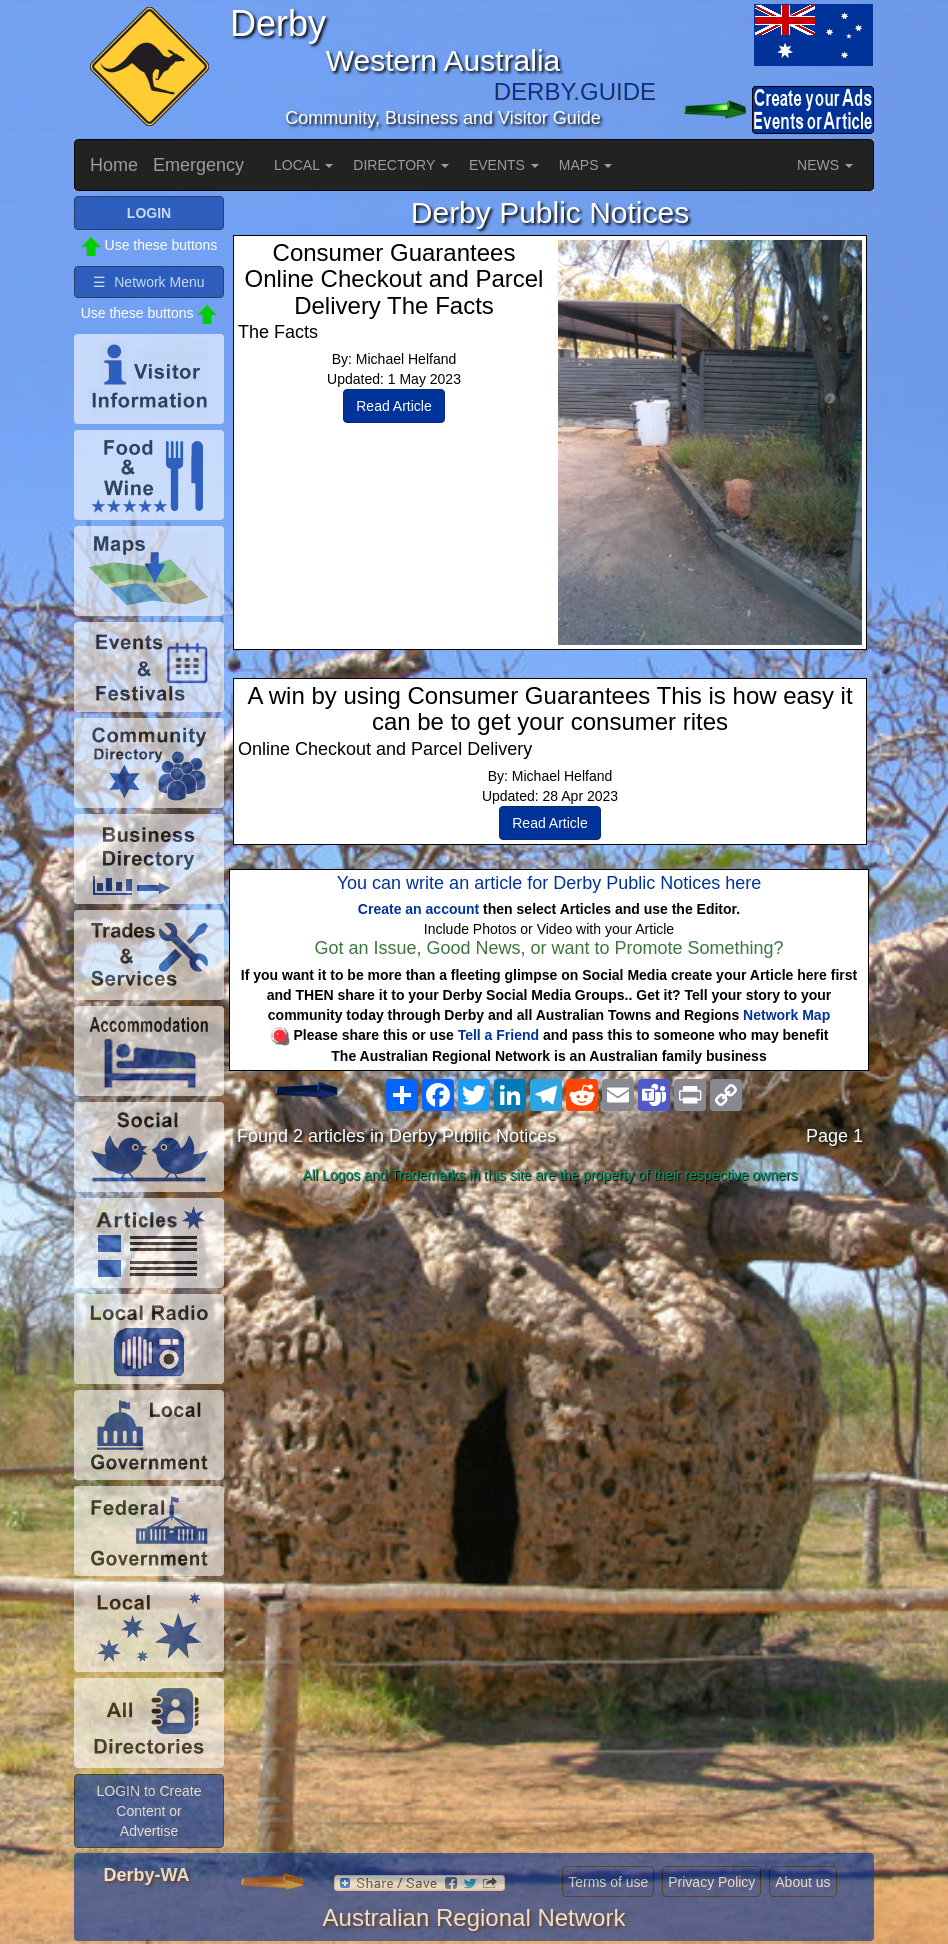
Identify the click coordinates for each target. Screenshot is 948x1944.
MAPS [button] (586, 165)
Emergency (198, 165)
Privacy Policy (711, 1882)
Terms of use (608, 1882)
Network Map (786, 1015)
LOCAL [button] (303, 165)
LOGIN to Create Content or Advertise (148, 1811)
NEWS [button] (825, 165)
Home (114, 165)
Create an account (418, 909)
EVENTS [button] (504, 165)
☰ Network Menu (148, 282)
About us (802, 1882)
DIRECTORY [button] (401, 165)
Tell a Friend (498, 1035)
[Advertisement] (550, 1349)
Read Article (393, 406)
